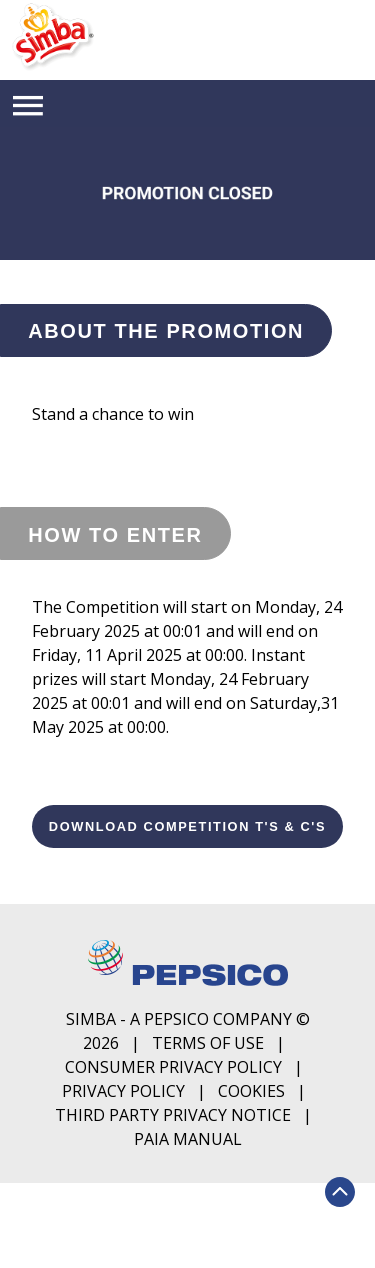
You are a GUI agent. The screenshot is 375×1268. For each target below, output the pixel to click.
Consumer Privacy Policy (173, 1067)
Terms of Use (208, 1043)
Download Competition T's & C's (187, 826)
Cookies (251, 1091)
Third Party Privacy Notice (173, 1115)
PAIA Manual (188, 1139)
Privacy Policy (123, 1091)
